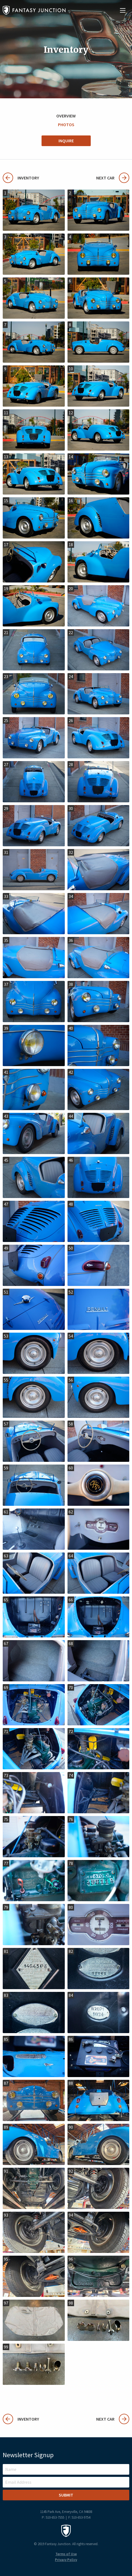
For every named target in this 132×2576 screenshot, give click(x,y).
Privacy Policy (66, 2559)
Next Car (112, 178)
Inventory (21, 178)
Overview (66, 116)
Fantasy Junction (34, 10)
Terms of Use (66, 2554)
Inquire (66, 140)
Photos (66, 124)
